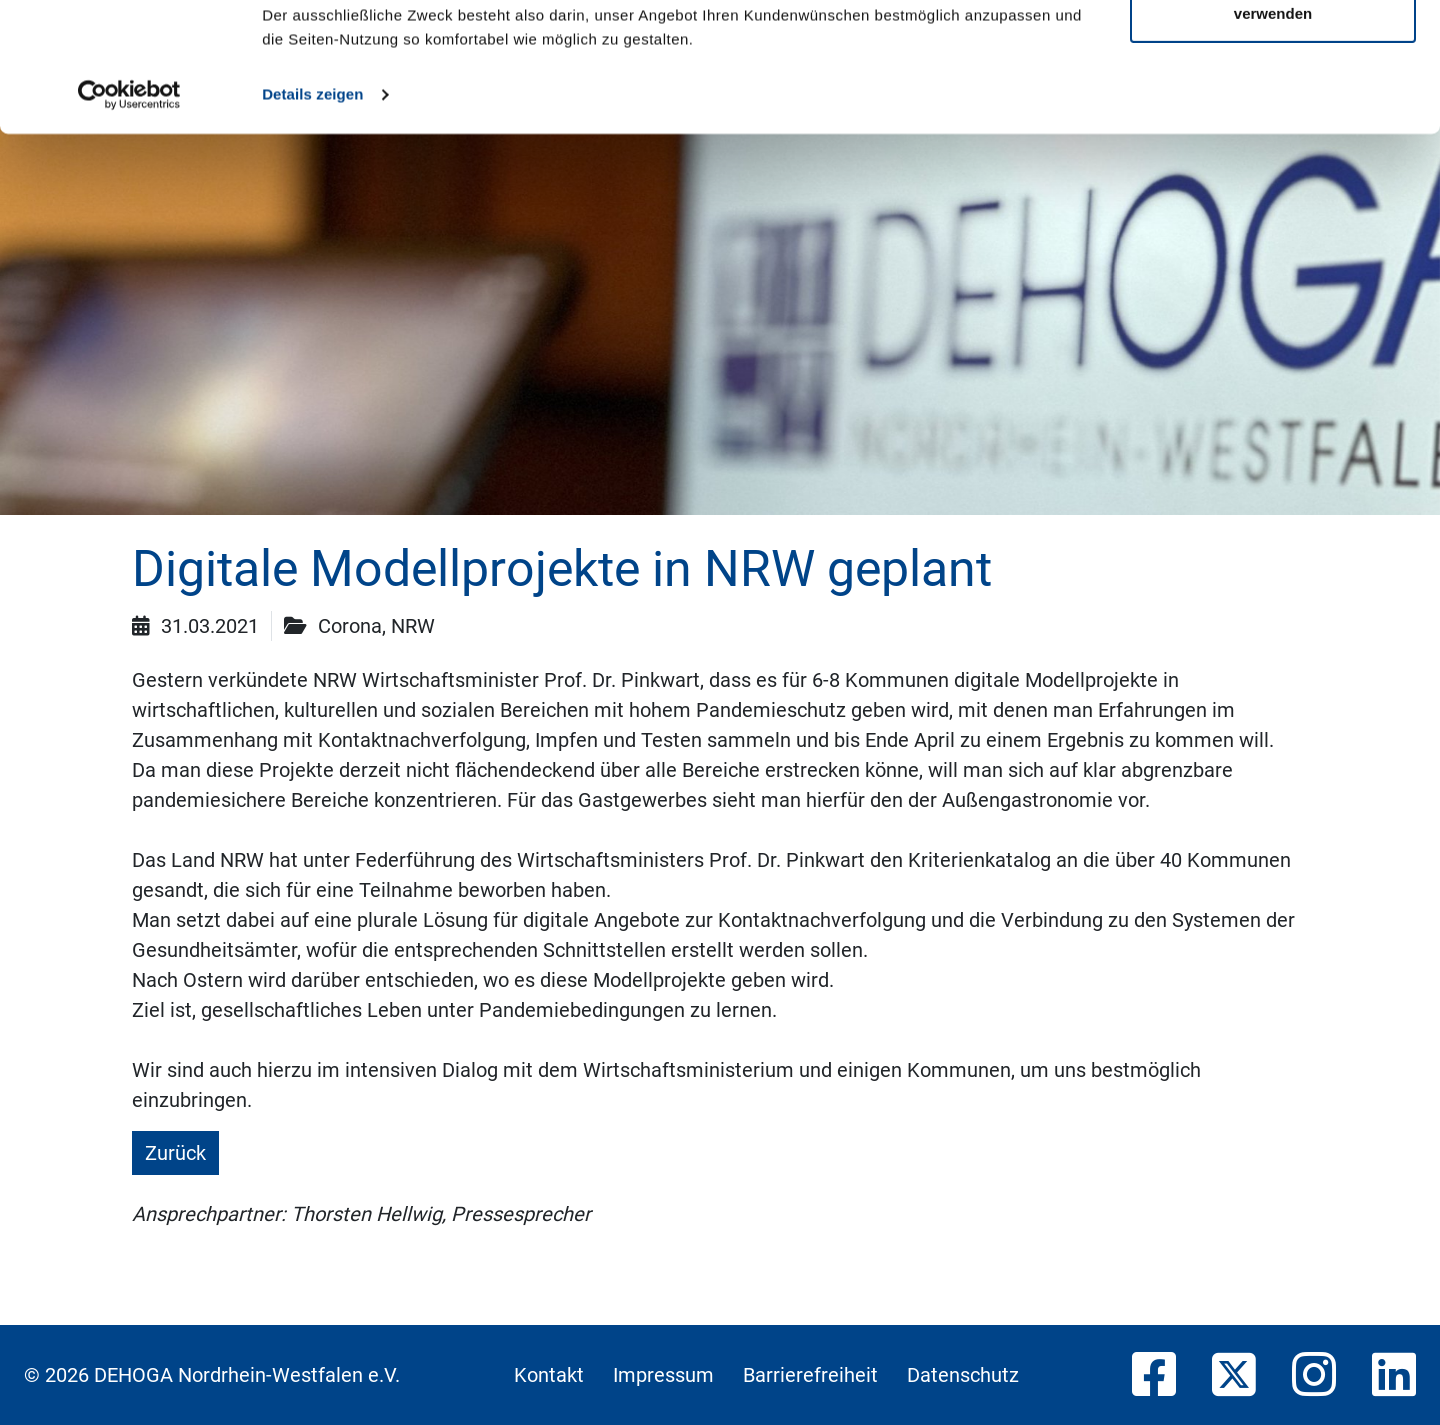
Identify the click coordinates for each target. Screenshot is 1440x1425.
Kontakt (549, 1375)
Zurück (175, 1153)
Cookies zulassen (1273, 52)
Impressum (663, 1375)
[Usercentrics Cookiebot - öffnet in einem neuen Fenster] (129, 224)
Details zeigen (312, 223)
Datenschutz (963, 1375)
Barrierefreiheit (810, 1375)
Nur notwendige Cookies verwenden (1273, 130)
